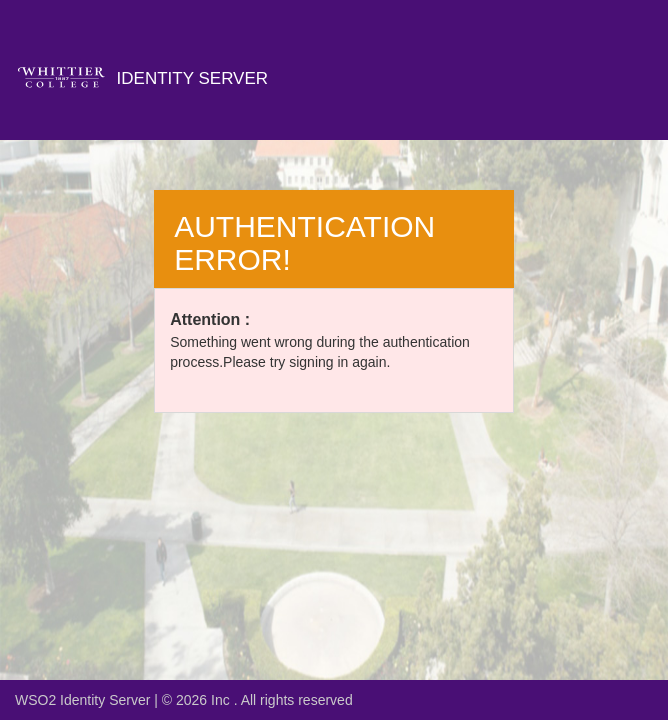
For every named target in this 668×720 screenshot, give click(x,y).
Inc (222, 700)
